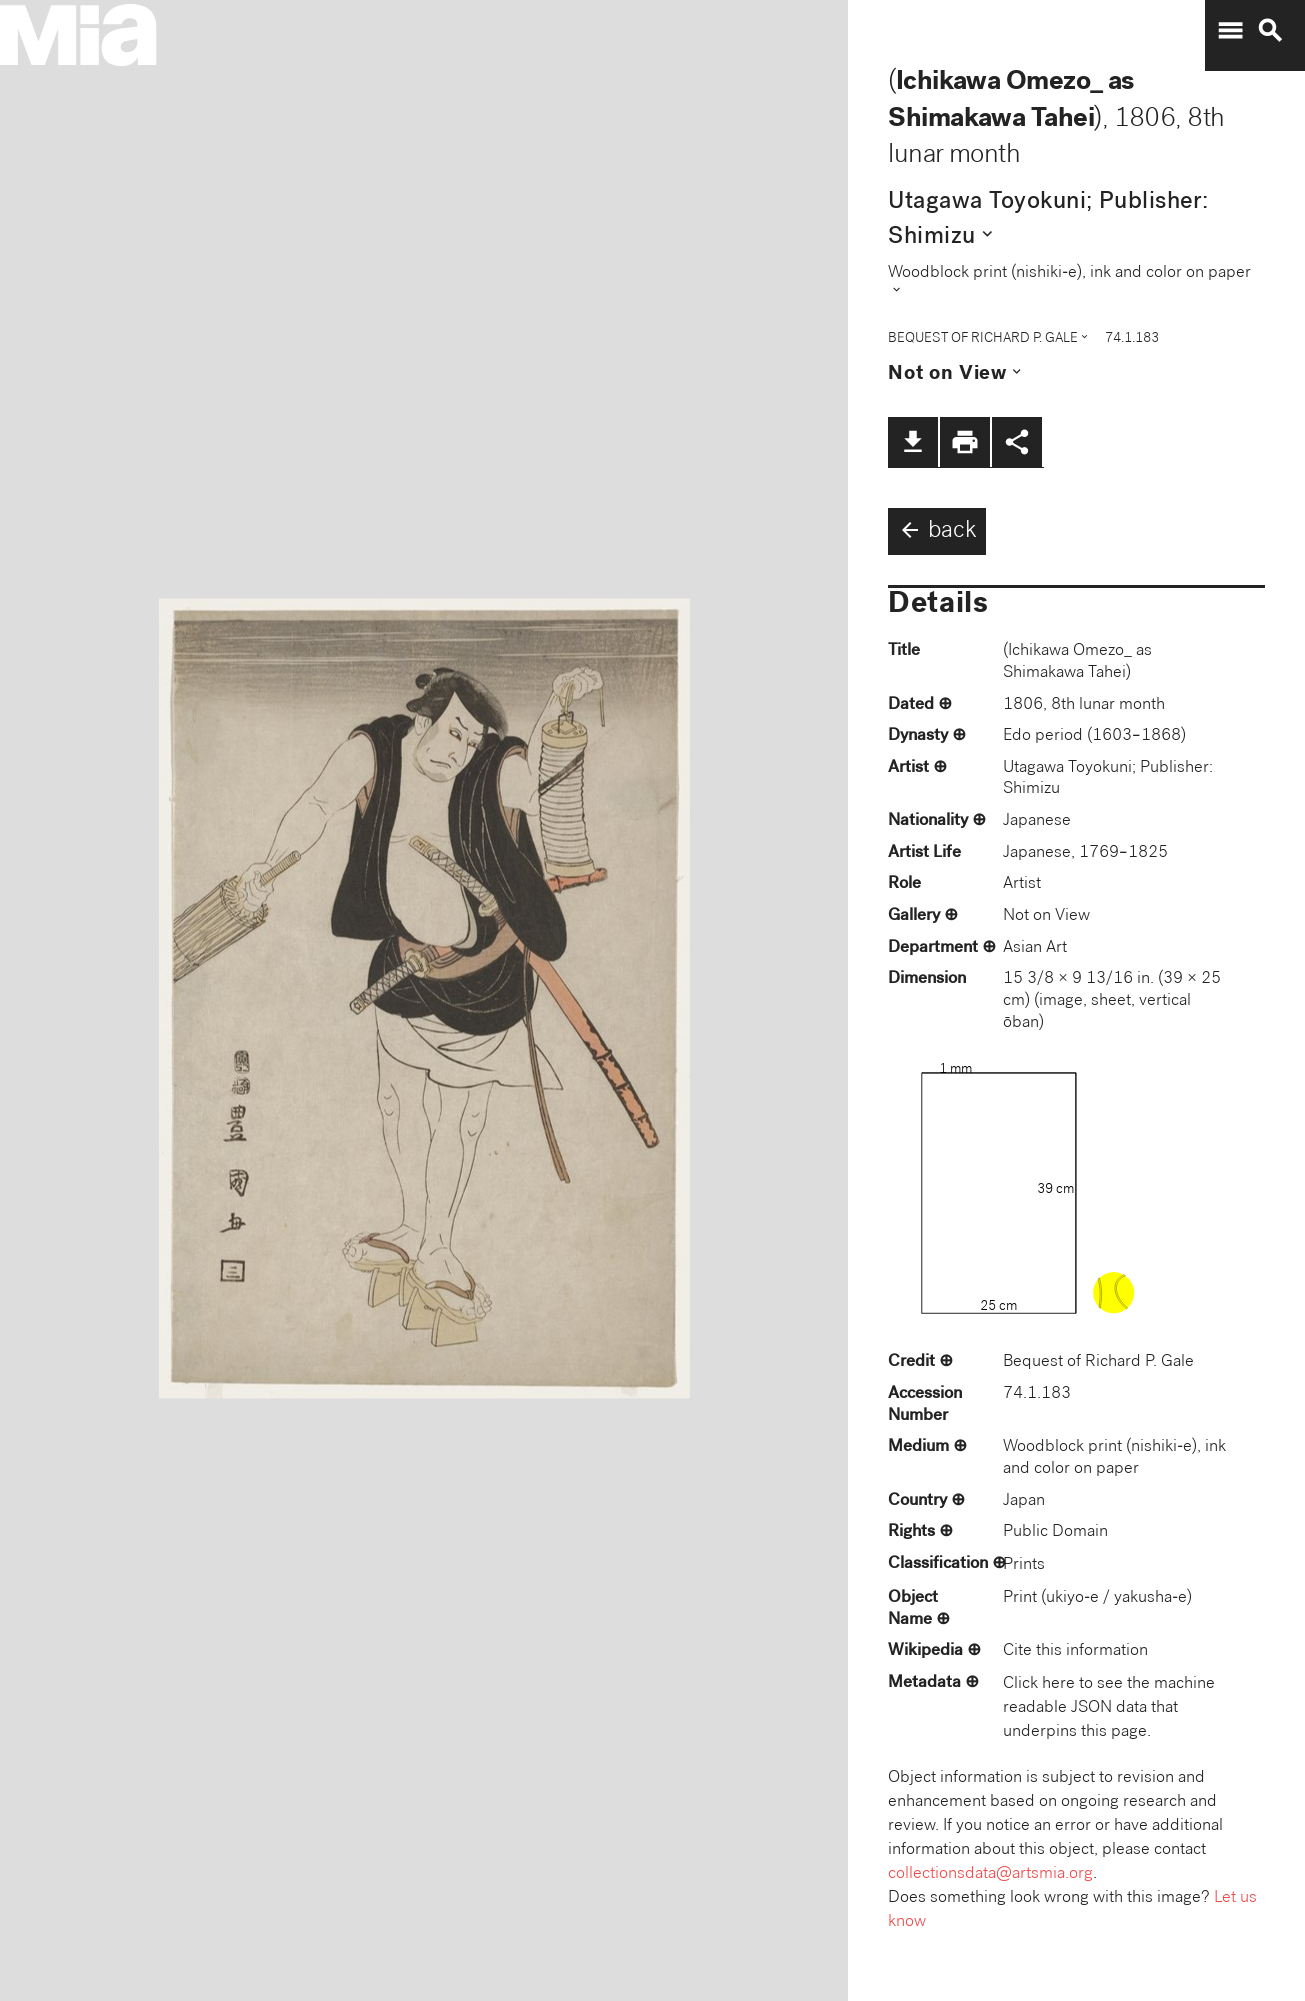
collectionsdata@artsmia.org (990, 1874)
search (1270, 31)
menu (1230, 31)
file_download (913, 442)
